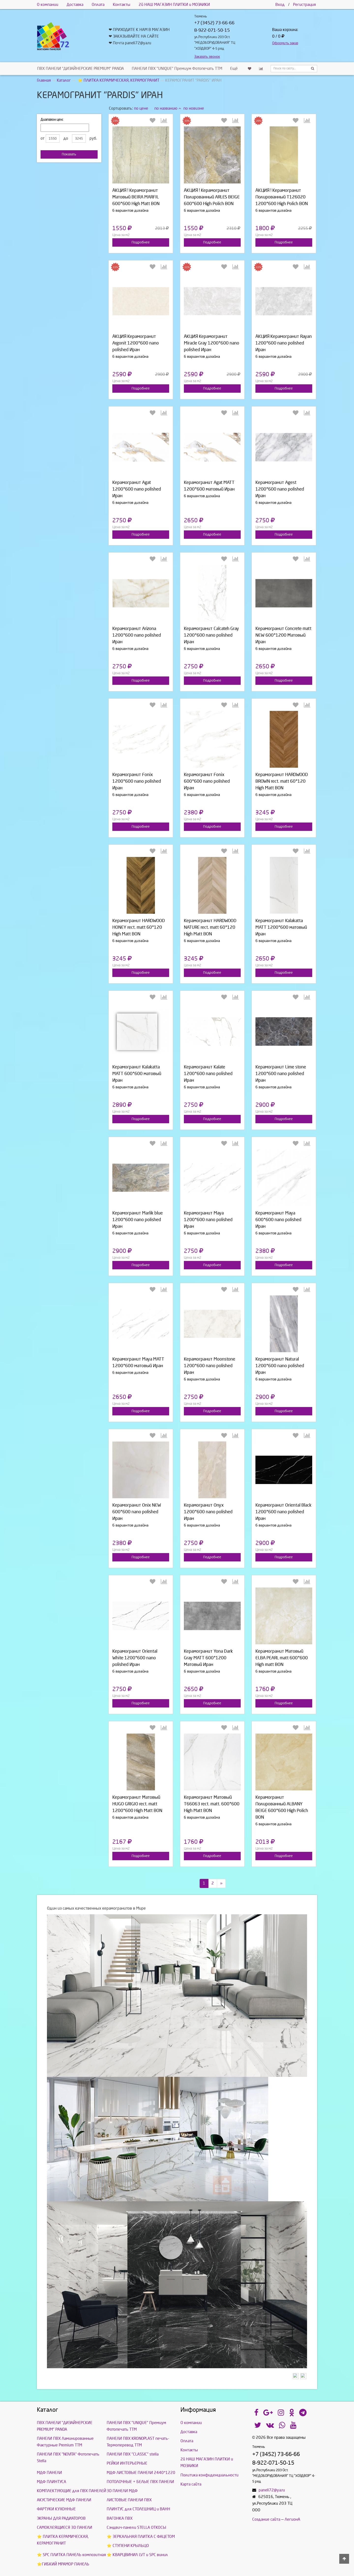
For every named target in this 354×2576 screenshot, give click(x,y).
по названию (167, 108)
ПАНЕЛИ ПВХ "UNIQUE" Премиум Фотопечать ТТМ (177, 68)
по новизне (193, 108)
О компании (47, 4)
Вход (280, 4)
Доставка (75, 4)
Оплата (98, 4)
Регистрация (304, 4)
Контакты (121, 4)
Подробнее (141, 242)
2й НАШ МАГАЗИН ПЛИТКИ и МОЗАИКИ (174, 4)
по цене (141, 108)
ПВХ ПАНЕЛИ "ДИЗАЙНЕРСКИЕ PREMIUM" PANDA (80, 68)
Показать (69, 154)
